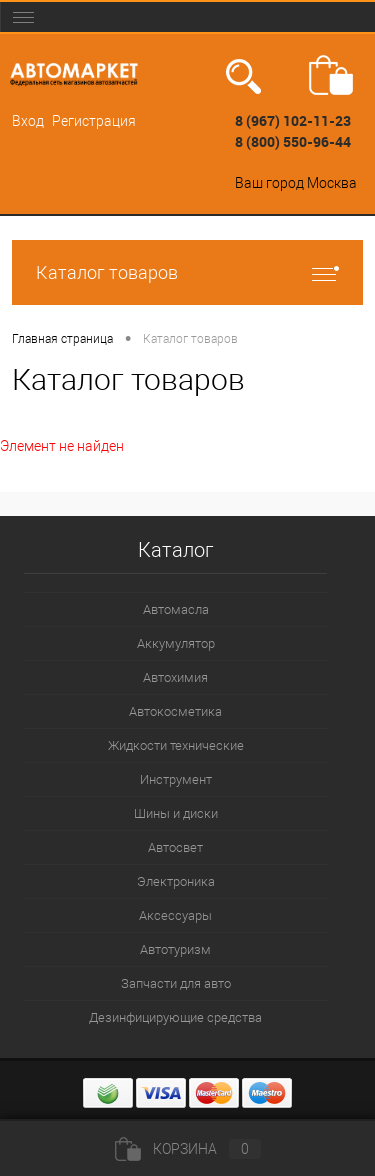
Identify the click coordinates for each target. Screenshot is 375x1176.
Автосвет (175, 847)
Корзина (188, 1149)
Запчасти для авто (176, 983)
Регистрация (94, 121)
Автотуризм (175, 949)
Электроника (176, 881)
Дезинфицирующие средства (175, 1017)
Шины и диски (176, 813)
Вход (28, 121)
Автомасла (176, 609)
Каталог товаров (187, 272)
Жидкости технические (176, 745)
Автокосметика (175, 711)
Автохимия (175, 677)
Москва (332, 183)
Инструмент (176, 779)
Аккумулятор (176, 643)
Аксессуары (175, 915)
